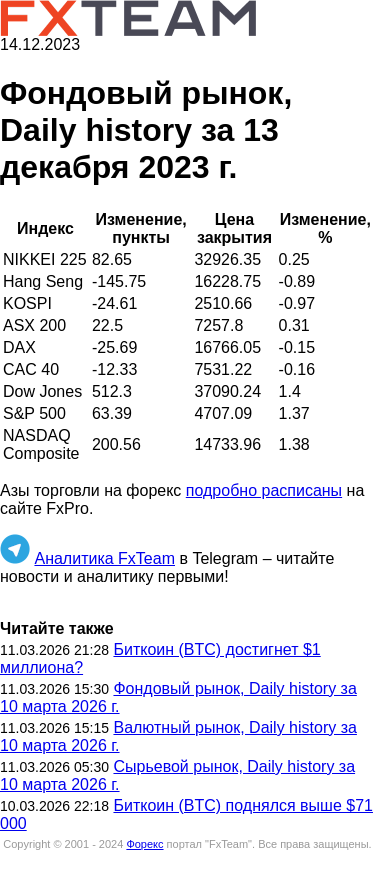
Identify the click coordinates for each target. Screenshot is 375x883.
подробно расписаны (264, 490)
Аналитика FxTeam (104, 558)
